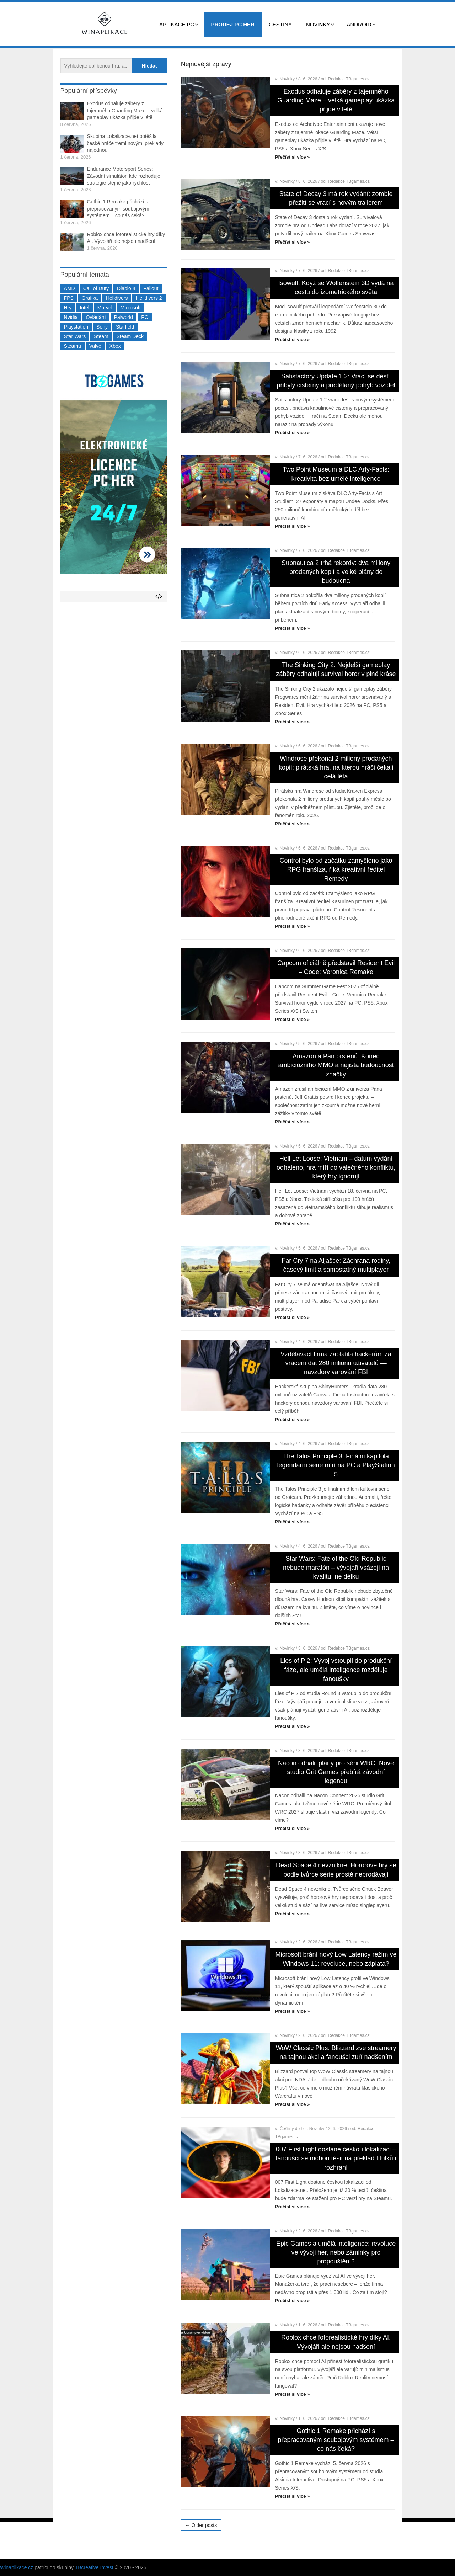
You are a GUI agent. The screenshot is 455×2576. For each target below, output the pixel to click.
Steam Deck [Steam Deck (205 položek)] (130, 336)
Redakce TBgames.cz (349, 78)
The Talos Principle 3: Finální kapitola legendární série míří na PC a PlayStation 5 (336, 1465)
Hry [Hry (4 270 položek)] (68, 307)
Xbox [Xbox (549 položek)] (115, 346)
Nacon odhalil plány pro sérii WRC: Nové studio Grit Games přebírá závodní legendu (336, 1772)
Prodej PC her (233, 24)
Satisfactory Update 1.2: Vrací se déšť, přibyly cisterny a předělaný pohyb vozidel (336, 381)
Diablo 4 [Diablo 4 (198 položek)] (126, 288)
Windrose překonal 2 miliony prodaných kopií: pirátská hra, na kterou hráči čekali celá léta (336, 767)
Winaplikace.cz (16, 2567)
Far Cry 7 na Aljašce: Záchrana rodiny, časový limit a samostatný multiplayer (336, 1265)
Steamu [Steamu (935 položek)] (72, 346)
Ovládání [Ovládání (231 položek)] (96, 317)
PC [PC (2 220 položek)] (144, 317)
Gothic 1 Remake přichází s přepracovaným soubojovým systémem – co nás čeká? (336, 2439)
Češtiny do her (293, 2128)
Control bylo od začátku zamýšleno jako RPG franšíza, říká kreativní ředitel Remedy (335, 869)
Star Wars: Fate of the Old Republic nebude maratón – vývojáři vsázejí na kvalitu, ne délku (336, 1567)
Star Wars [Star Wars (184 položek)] (75, 336)
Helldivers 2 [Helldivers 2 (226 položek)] (149, 298)
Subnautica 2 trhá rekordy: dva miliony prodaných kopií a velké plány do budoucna (336, 571)
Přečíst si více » (292, 157)
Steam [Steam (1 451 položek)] (101, 336)
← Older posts (201, 2525)
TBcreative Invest (94, 2567)
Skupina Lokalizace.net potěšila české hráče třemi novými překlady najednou (125, 143)
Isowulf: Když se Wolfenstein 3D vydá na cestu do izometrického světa (336, 288)
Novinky (318, 24)
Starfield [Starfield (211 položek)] (125, 327)
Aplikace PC (176, 24)
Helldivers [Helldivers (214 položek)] (117, 298)
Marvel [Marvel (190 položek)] (104, 307)
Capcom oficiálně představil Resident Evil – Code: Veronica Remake (336, 967)
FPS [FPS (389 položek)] (69, 298)
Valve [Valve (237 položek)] (95, 346)
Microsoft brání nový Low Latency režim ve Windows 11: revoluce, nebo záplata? (335, 1959)
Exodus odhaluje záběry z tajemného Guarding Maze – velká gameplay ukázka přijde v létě (336, 100)
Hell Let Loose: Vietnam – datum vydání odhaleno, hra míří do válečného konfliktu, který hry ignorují (336, 1167)
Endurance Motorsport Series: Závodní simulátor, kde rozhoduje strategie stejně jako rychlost (123, 176)
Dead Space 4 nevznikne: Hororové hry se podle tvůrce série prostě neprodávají (336, 1870)
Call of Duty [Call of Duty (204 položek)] (96, 288)
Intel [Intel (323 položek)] (84, 307)
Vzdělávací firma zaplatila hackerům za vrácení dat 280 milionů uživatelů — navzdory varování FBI (335, 1363)
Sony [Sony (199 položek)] (102, 327)
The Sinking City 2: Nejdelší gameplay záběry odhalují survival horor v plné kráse (336, 669)
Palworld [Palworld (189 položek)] (123, 317)
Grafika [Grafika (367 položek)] (90, 298)
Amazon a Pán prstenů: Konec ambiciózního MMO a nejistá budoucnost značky (336, 1065)
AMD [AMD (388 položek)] (69, 288)
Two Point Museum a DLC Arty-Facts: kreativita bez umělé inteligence (336, 474)
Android (359, 24)
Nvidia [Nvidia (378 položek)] (71, 317)
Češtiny (280, 24)
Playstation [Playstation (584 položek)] (76, 327)
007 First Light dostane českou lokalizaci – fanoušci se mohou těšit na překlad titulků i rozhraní (335, 2158)
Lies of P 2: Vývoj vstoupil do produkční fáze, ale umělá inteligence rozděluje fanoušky (336, 1669)
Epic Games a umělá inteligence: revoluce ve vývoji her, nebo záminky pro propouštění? (336, 2252)
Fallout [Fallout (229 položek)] (150, 288)
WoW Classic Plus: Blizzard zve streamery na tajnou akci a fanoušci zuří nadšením (336, 2052)
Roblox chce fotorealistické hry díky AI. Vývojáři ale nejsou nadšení (336, 2342)
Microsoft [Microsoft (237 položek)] (131, 307)
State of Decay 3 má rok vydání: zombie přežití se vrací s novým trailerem (335, 198)
